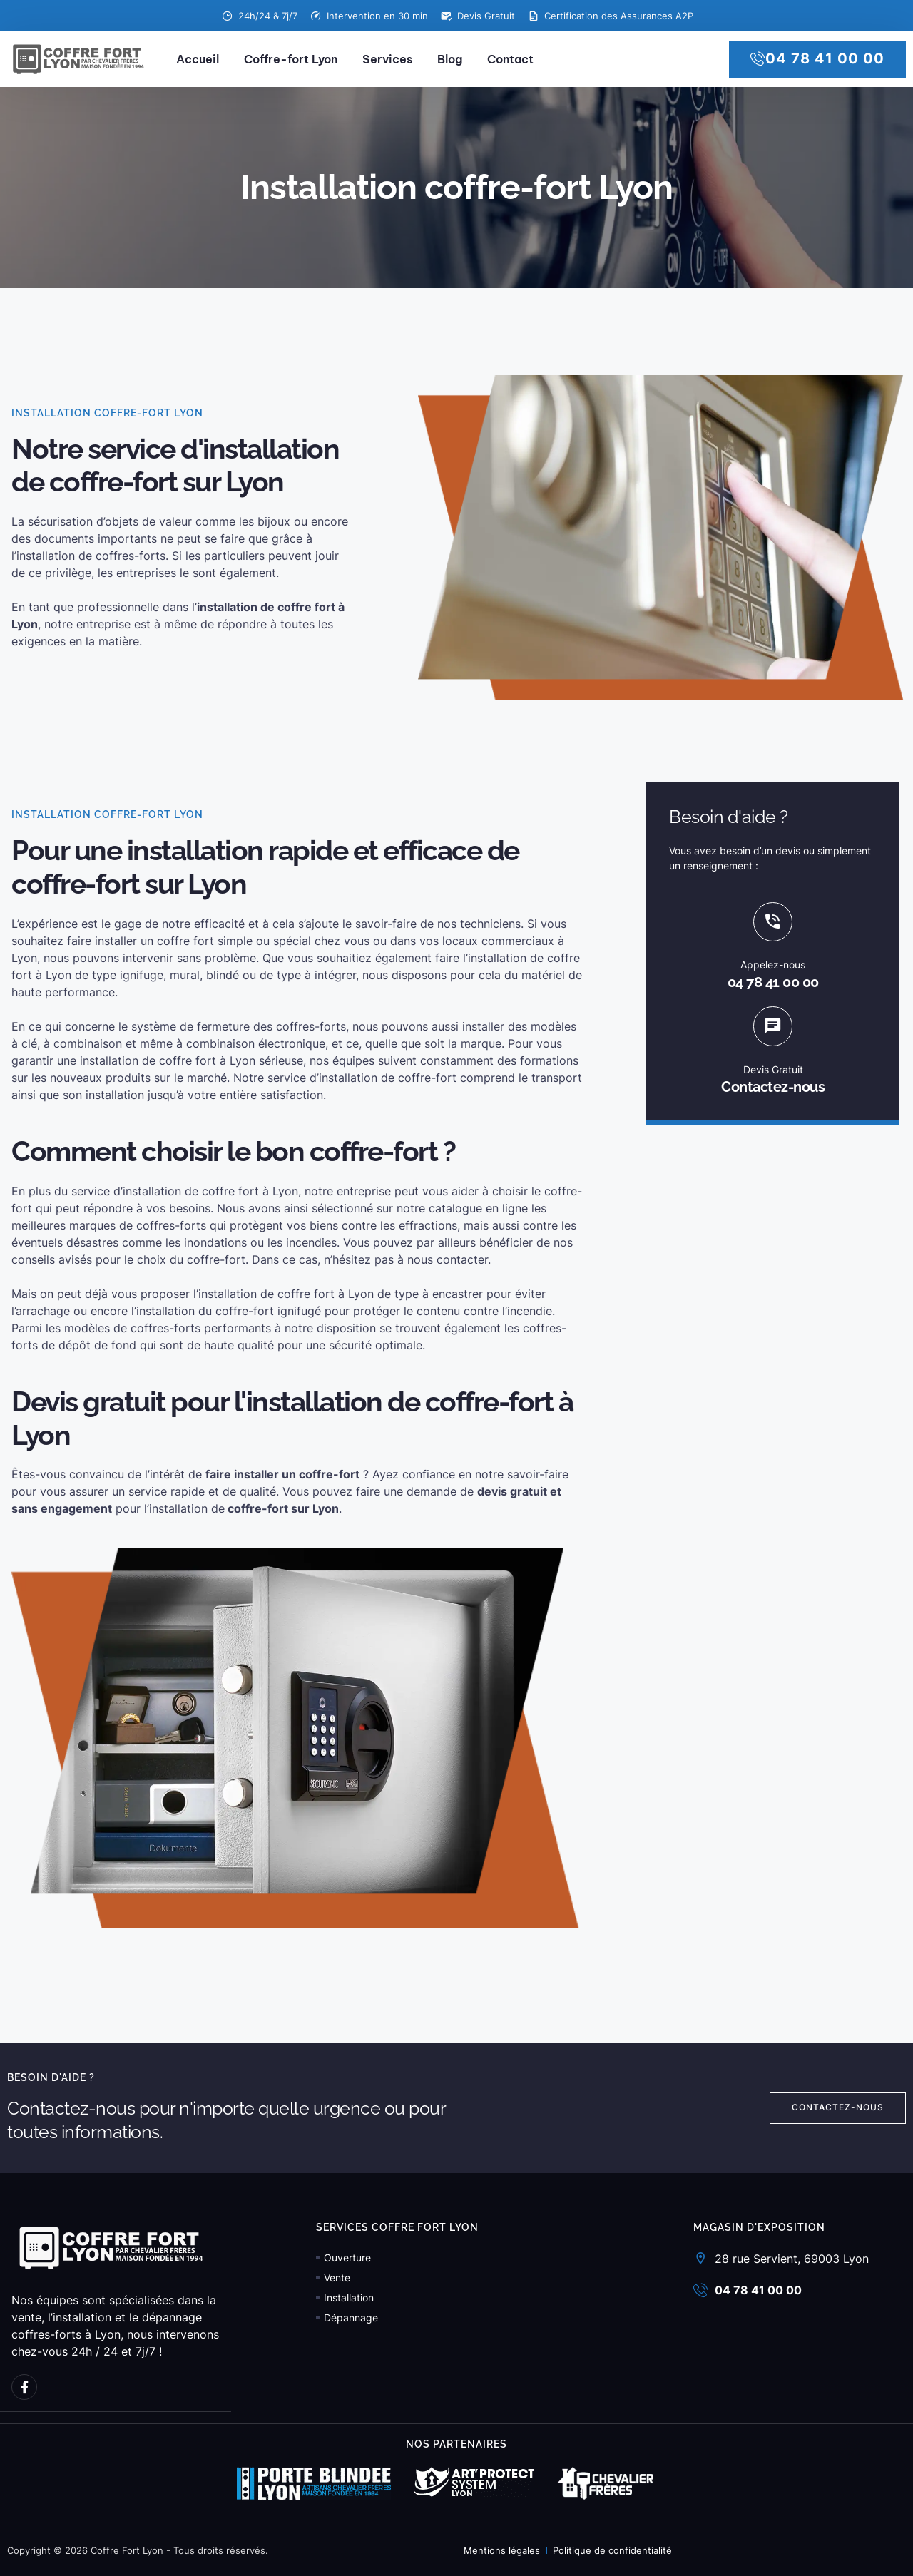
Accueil (197, 59)
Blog (449, 59)
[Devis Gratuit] (773, 1029)
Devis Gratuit (773, 1073)
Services (387, 59)
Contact (510, 59)
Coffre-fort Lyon (290, 59)
